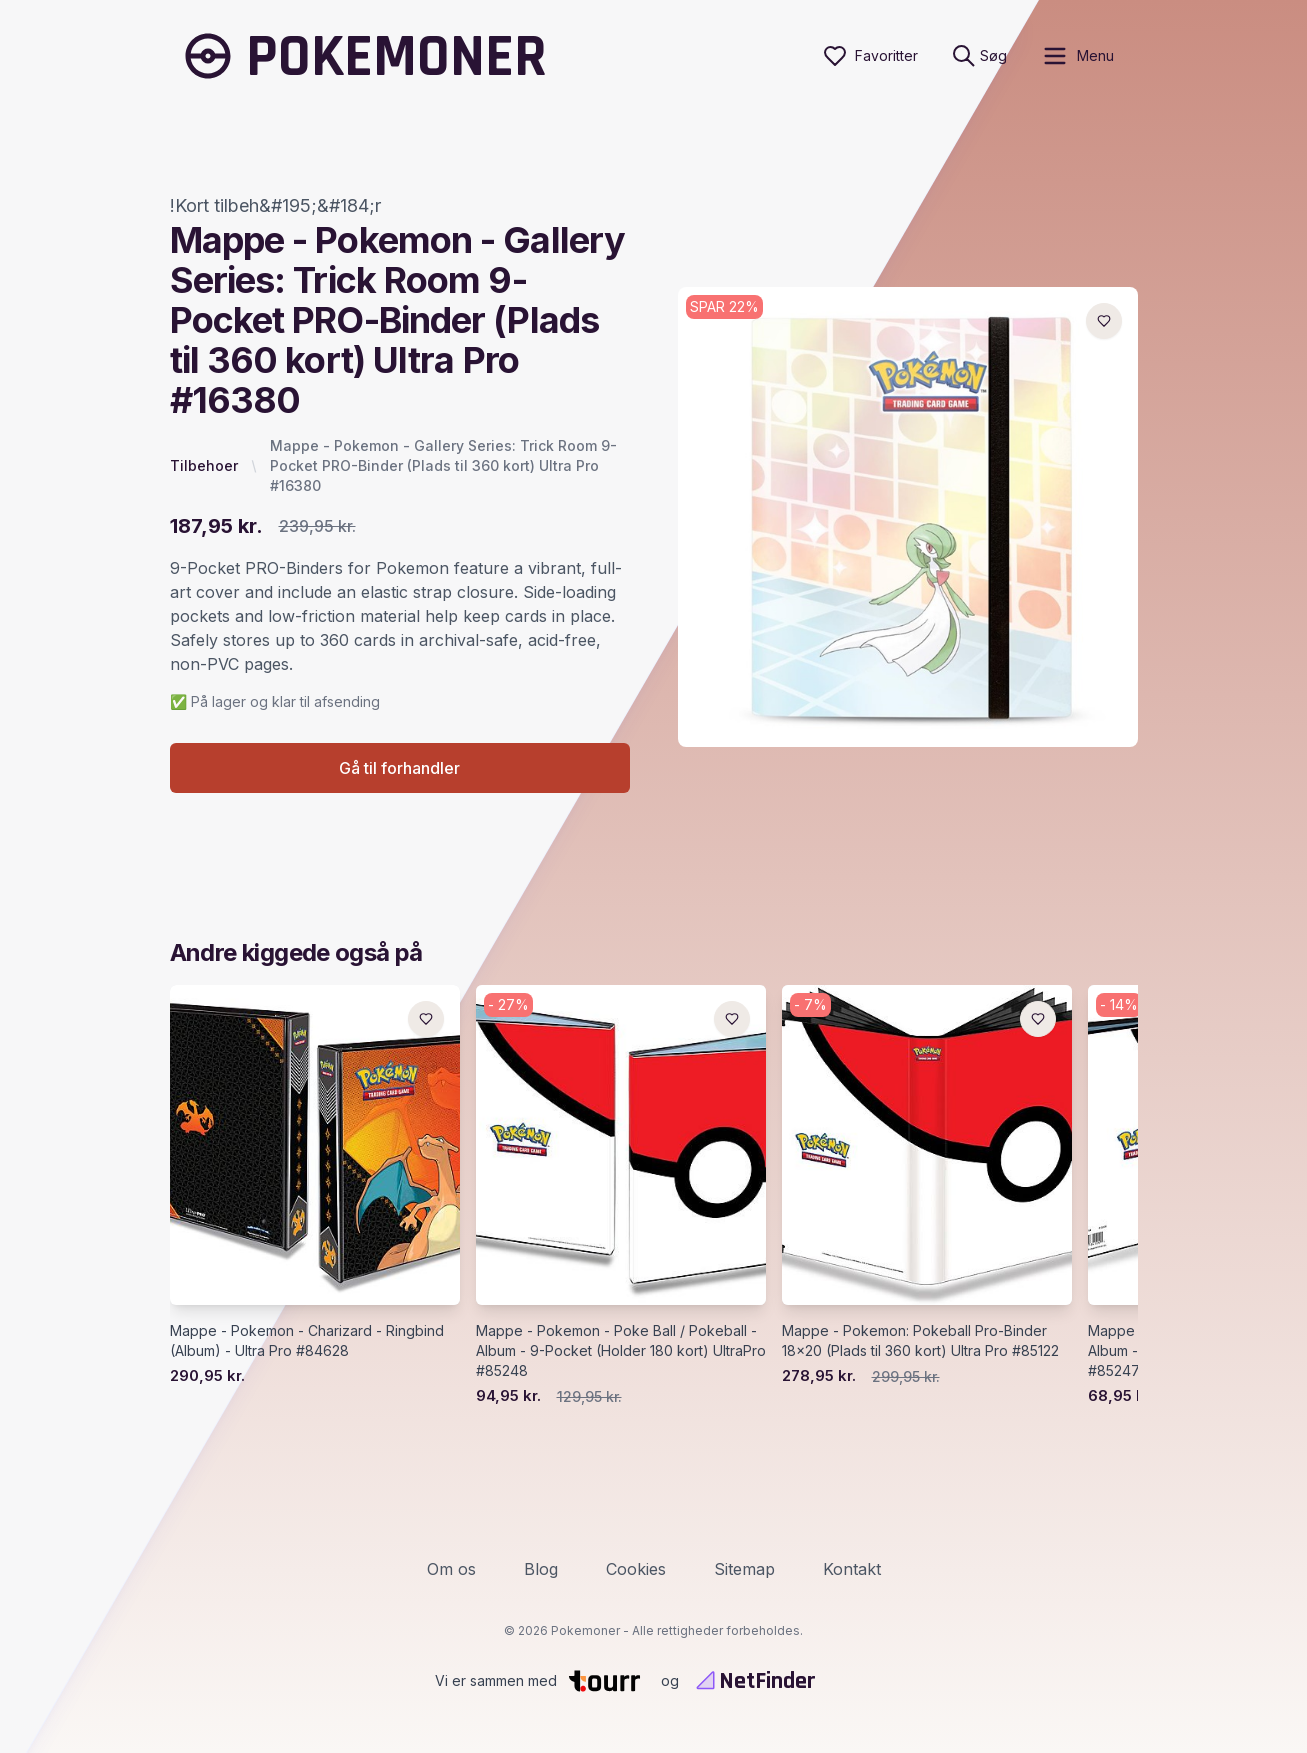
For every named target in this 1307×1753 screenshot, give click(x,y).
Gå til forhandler (399, 769)
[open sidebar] (1077, 56)
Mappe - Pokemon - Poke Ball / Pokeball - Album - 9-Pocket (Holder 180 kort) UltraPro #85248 (621, 1351)
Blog (541, 1569)
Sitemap (744, 1569)
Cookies (636, 1569)
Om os (451, 1569)
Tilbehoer (204, 465)
